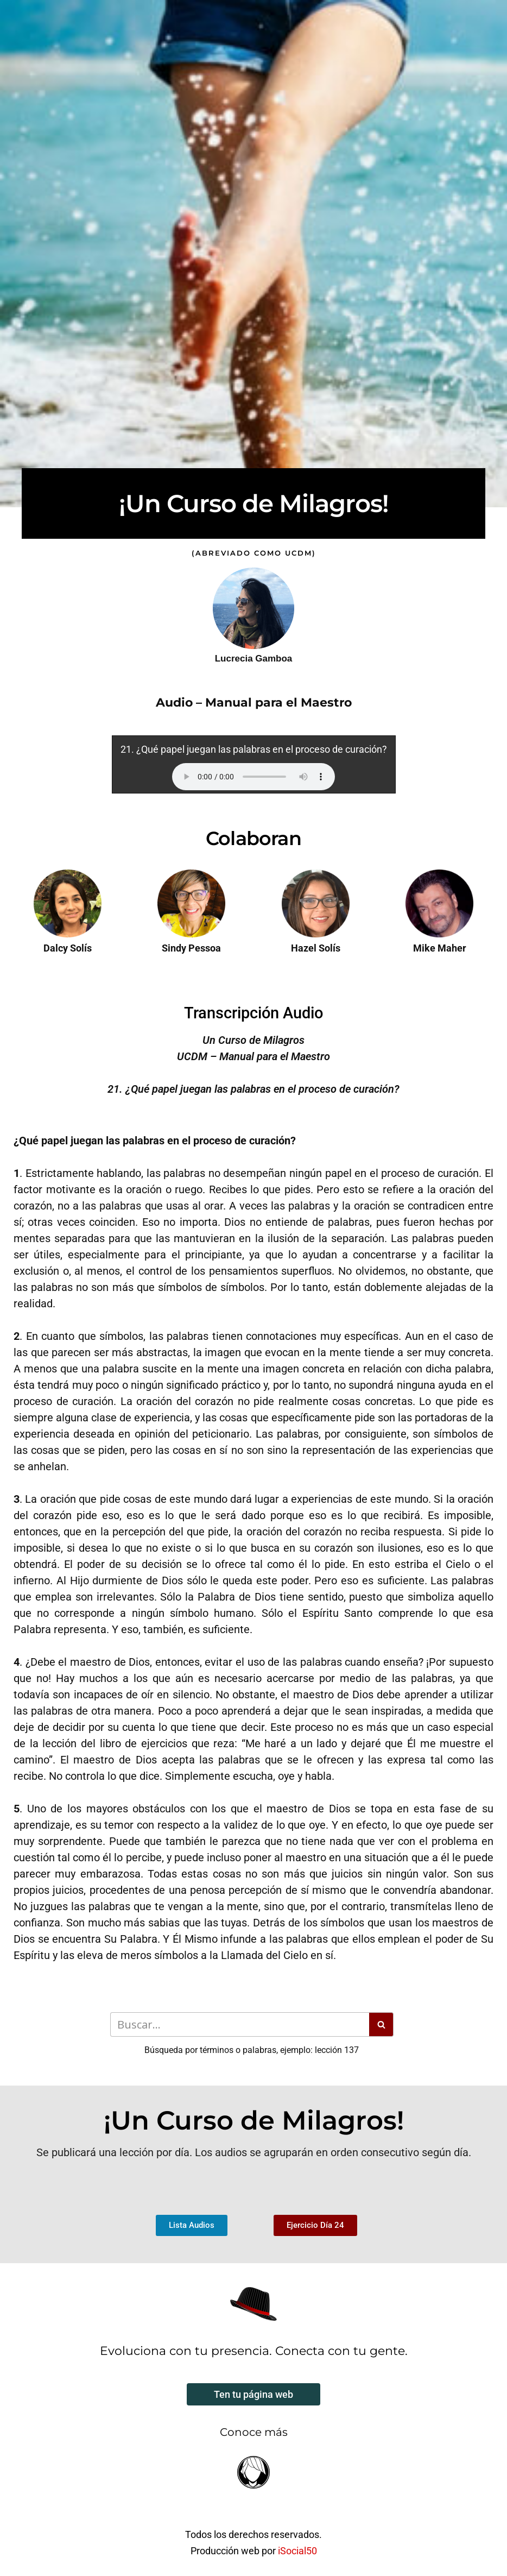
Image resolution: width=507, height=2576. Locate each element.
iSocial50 (297, 2550)
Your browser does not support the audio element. (253, 776)
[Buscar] (239, 2024)
